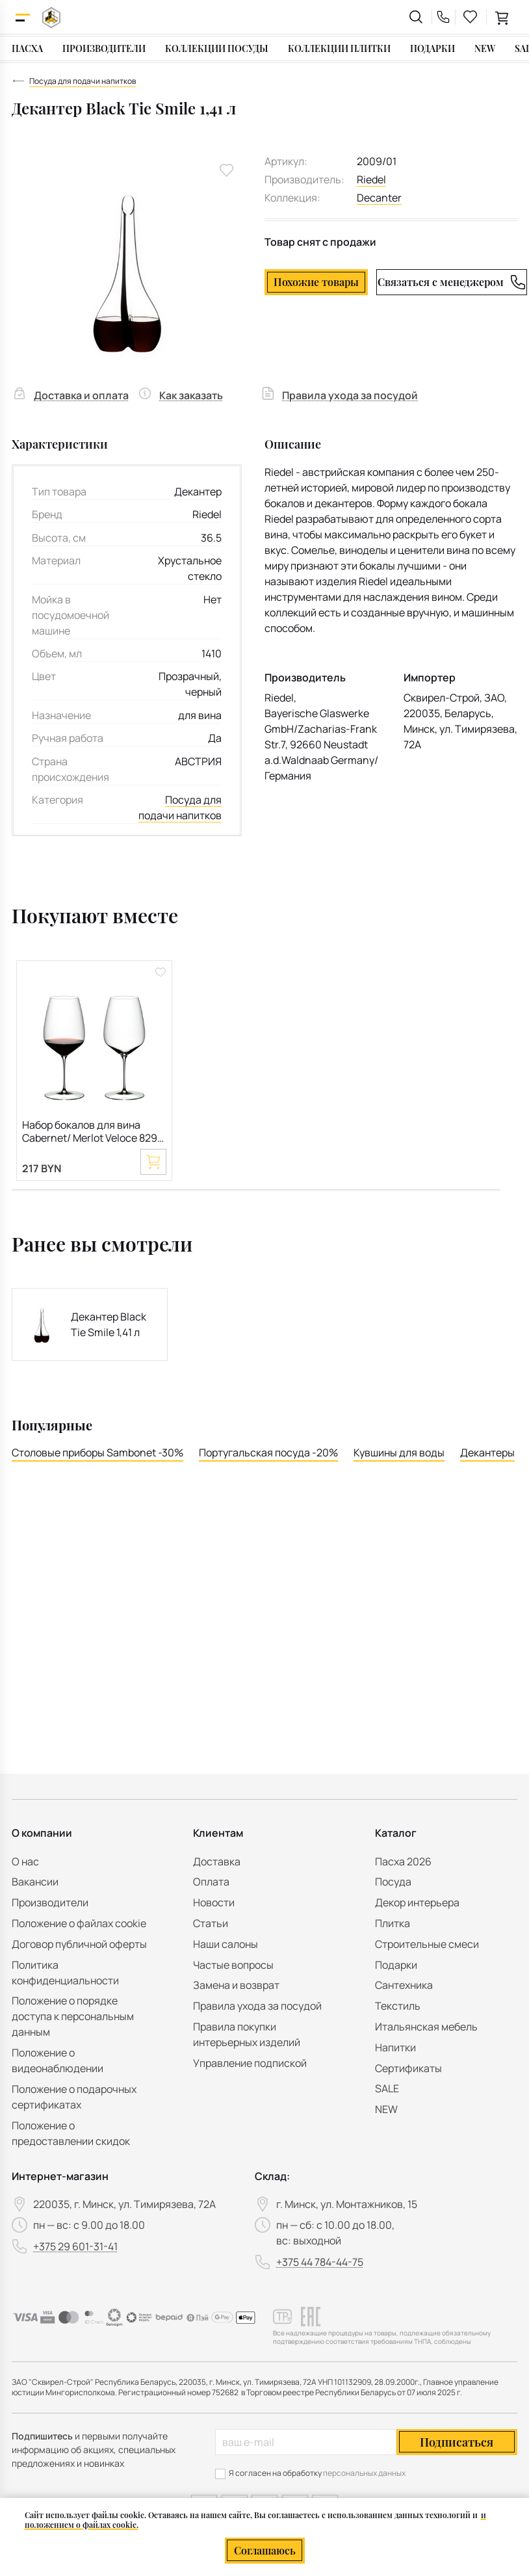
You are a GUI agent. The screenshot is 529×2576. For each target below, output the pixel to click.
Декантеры (487, 1452)
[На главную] (51, 17)
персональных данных (364, 2472)
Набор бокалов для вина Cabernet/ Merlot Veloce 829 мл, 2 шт (89, 1132)
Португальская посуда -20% (268, 1452)
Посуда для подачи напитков (180, 807)
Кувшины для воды (399, 1452)
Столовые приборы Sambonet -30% (97, 1452)
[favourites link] (470, 17)
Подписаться (456, 2442)
